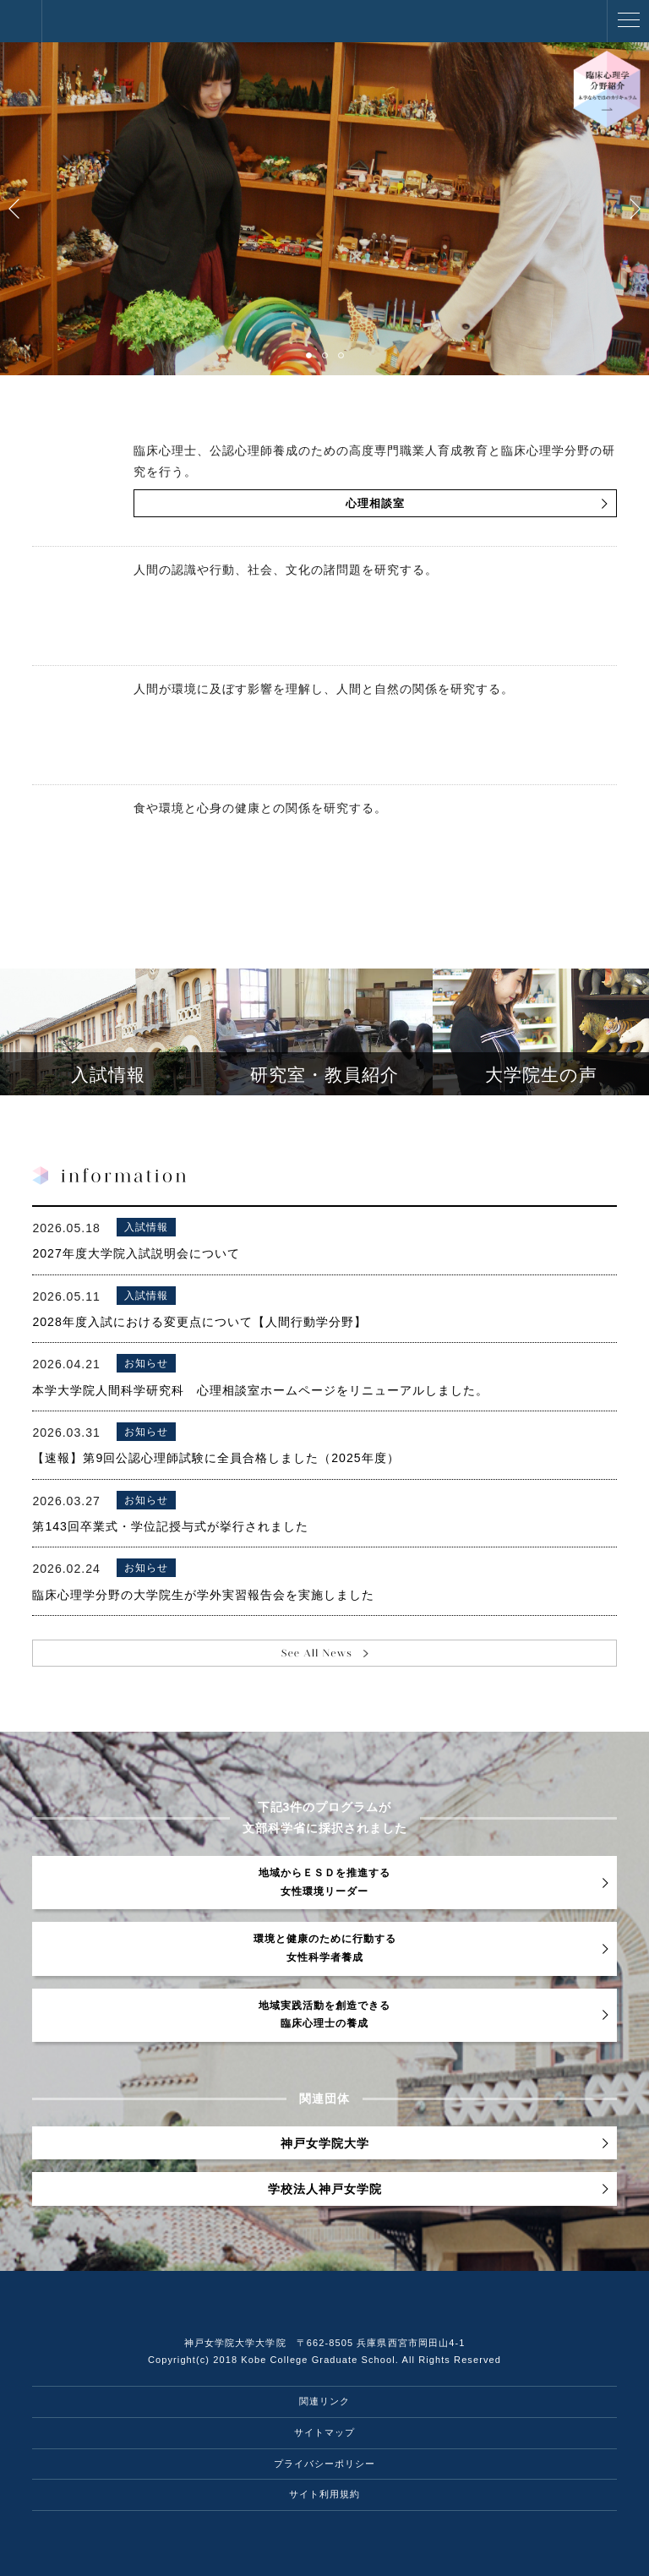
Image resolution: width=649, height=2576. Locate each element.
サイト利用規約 (324, 2494)
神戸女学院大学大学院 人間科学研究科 (101, 21)
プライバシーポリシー (324, 2464)
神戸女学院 (21, 21)
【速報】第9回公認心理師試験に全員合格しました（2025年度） (215, 1458)
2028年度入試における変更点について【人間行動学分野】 (199, 1322)
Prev (13, 209)
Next (635, 209)
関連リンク (324, 2401)
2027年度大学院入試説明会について (135, 1253)
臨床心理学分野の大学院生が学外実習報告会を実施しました (203, 1595)
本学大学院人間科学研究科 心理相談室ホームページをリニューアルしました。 (260, 1390)
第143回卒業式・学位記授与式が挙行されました (170, 1526)
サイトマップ (324, 2432)
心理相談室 (375, 504)
